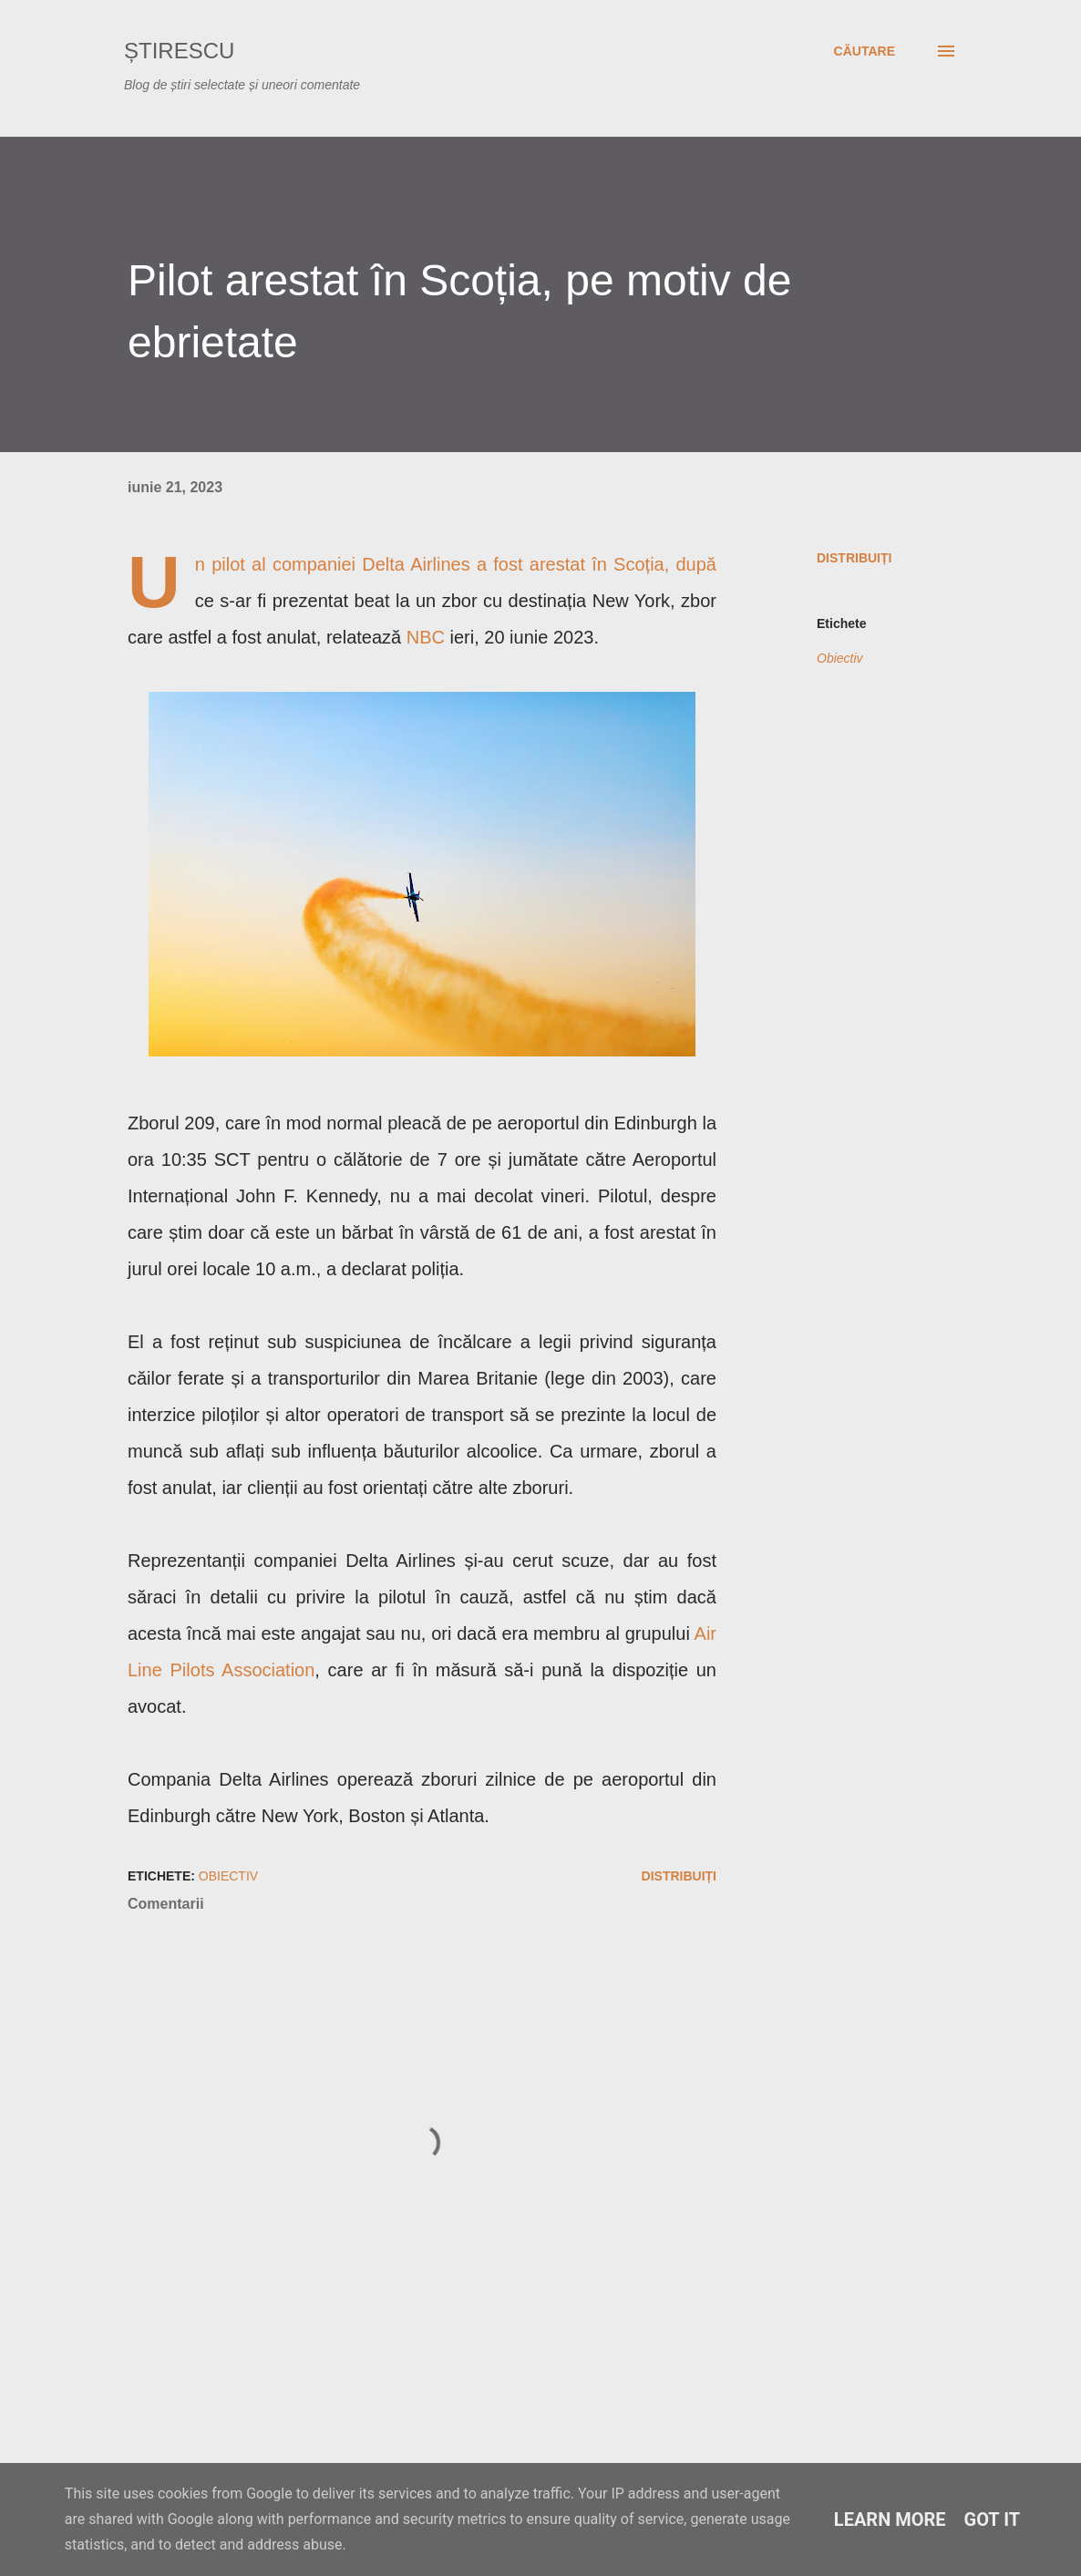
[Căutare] (864, 51)
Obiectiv (840, 658)
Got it (992, 2519)
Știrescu (179, 50)
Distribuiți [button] (854, 558)
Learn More (890, 2519)
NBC (426, 637)
